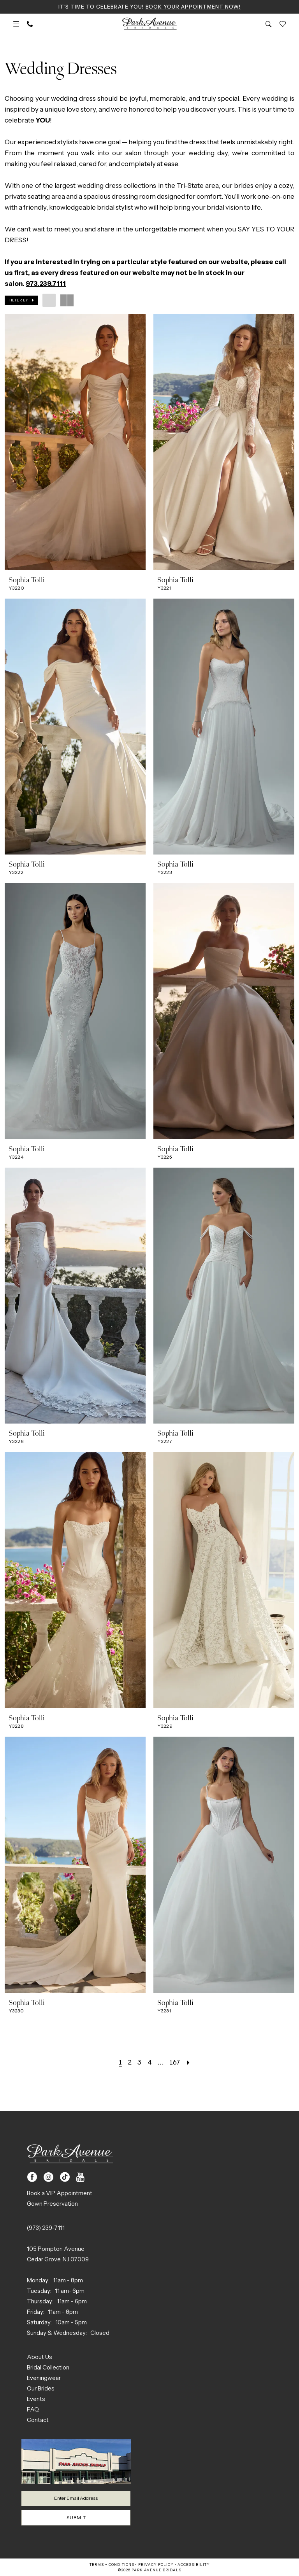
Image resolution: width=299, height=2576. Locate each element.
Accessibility (194, 2564)
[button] (16, 24)
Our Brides (41, 2388)
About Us (39, 2356)
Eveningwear (44, 2377)
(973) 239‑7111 (46, 2227)
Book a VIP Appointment (59, 2192)
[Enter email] (75, 2498)
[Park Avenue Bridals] (149, 24)
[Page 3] (139, 2062)
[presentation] (75, 442)
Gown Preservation (52, 2203)
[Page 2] (130, 2062)
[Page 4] (149, 2062)
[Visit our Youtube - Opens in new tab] (80, 2176)
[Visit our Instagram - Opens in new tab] (48, 2176)
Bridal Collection (48, 2367)
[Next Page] (188, 2062)
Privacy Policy (156, 2564)
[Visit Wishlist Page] (283, 24)
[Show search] (269, 24)
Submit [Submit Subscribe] (76, 2517)
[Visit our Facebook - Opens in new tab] (32, 2176)
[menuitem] (16, 24)
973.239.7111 (46, 283)
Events (36, 2398)
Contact (38, 2419)
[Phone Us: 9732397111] (30, 24)
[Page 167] (174, 2062)
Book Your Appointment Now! (193, 7)
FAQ (33, 2409)
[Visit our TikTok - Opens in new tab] (65, 2176)
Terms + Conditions (112, 2564)
